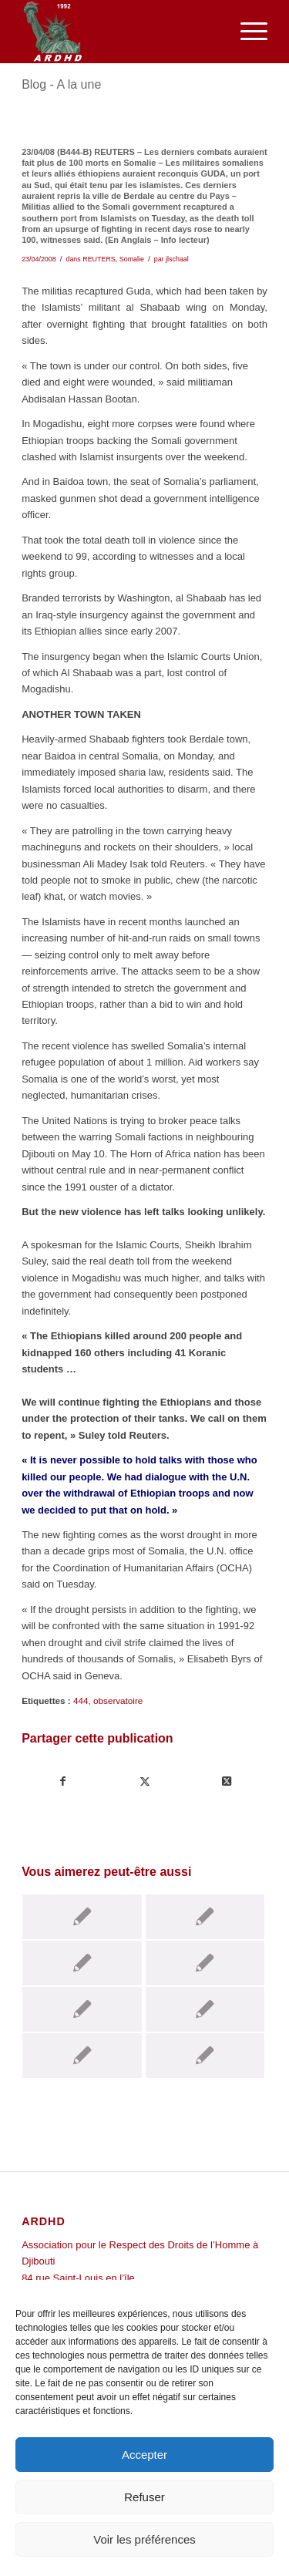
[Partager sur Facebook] (63, 1781)
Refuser (144, 2497)
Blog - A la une (61, 84)
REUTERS (99, 259)
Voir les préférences (144, 2539)
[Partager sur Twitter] (145, 1781)
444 (81, 1700)
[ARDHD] (120, 31)
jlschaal (177, 259)
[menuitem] (246, 31)
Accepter (144, 2454)
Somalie (131, 259)
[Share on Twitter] (226, 1781)
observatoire (118, 1700)
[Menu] (246, 31)
